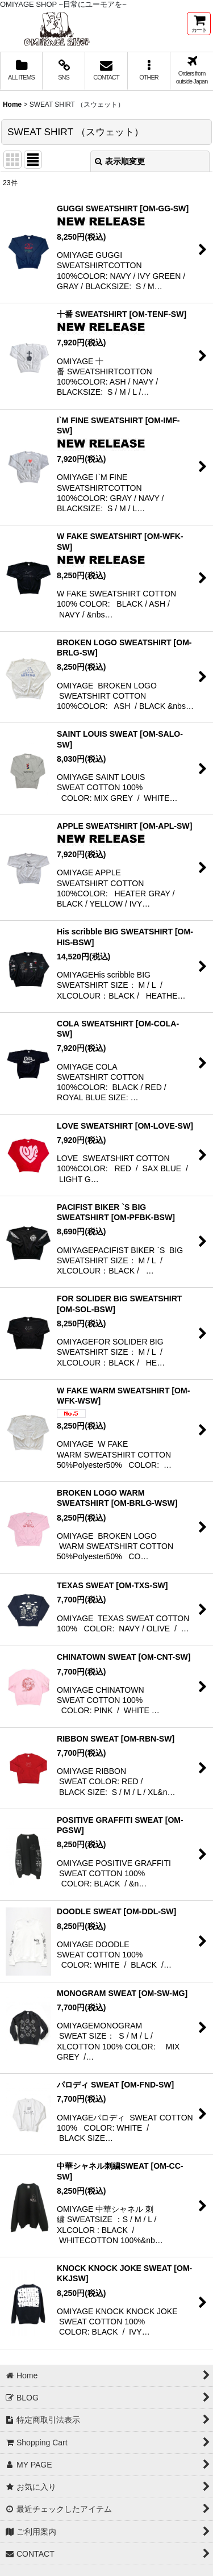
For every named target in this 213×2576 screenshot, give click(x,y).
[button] (149, 71)
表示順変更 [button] (120, 161)
